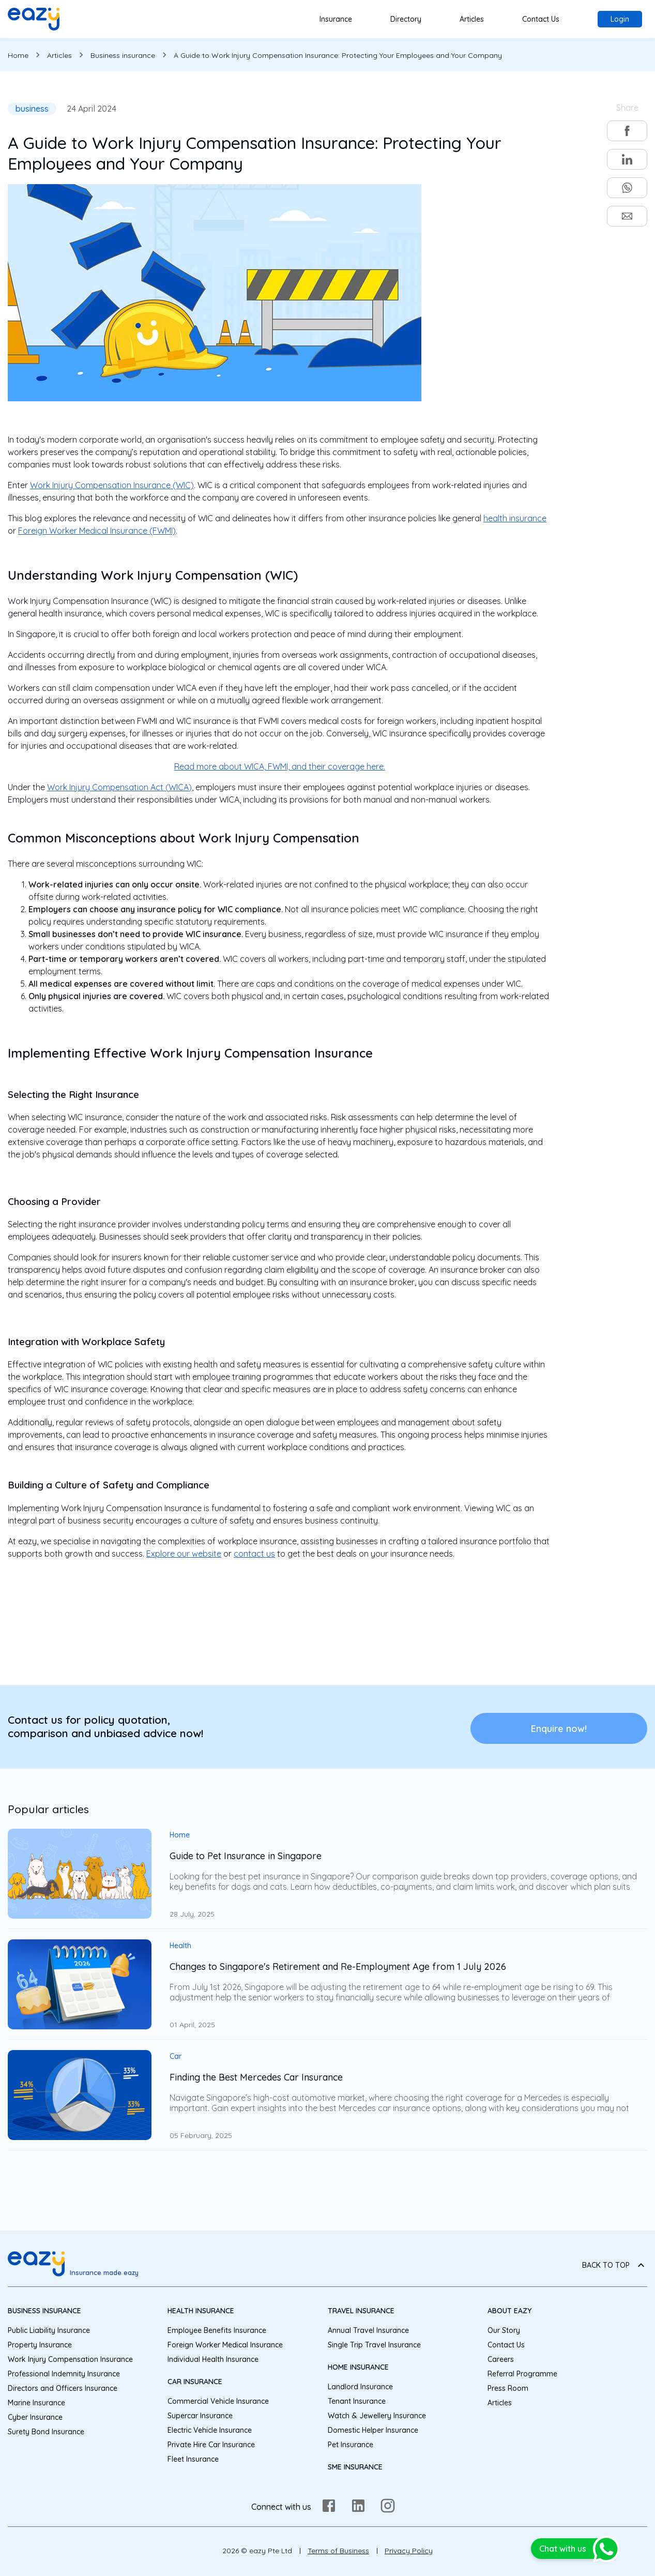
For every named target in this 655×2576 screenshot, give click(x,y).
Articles (472, 19)
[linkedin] (627, 159)
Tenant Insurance (357, 2401)
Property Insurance (40, 2344)
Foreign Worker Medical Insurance (225, 2344)
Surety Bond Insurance (46, 2431)
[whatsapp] (627, 187)
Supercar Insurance (200, 2415)
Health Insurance (200, 2310)
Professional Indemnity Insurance (64, 2373)
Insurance (335, 19)
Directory (405, 19)
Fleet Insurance (193, 2459)
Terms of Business (338, 2550)
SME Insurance (355, 2467)
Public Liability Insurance (49, 2330)
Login (620, 19)
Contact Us (540, 19)
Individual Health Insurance (212, 2359)
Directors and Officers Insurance (62, 2388)
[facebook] (627, 130)
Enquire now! (559, 1729)
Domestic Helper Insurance (373, 2430)
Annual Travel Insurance (368, 2330)
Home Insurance (358, 2367)
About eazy (509, 2310)
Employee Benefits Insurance (216, 2330)
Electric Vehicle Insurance (209, 2430)
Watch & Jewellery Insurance (377, 2415)
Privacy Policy (409, 2550)
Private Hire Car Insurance (211, 2444)
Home (18, 55)
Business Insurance (44, 2310)
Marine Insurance (36, 2402)
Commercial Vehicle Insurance (218, 2401)
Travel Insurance (361, 2310)
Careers (501, 2359)
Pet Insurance (350, 2444)
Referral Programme (522, 2373)
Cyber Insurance (35, 2417)
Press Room (508, 2388)
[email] (627, 216)
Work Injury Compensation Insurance (70, 2359)
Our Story (504, 2330)
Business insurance (122, 55)
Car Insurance (194, 2381)
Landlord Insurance (360, 2386)
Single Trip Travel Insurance (374, 2344)
